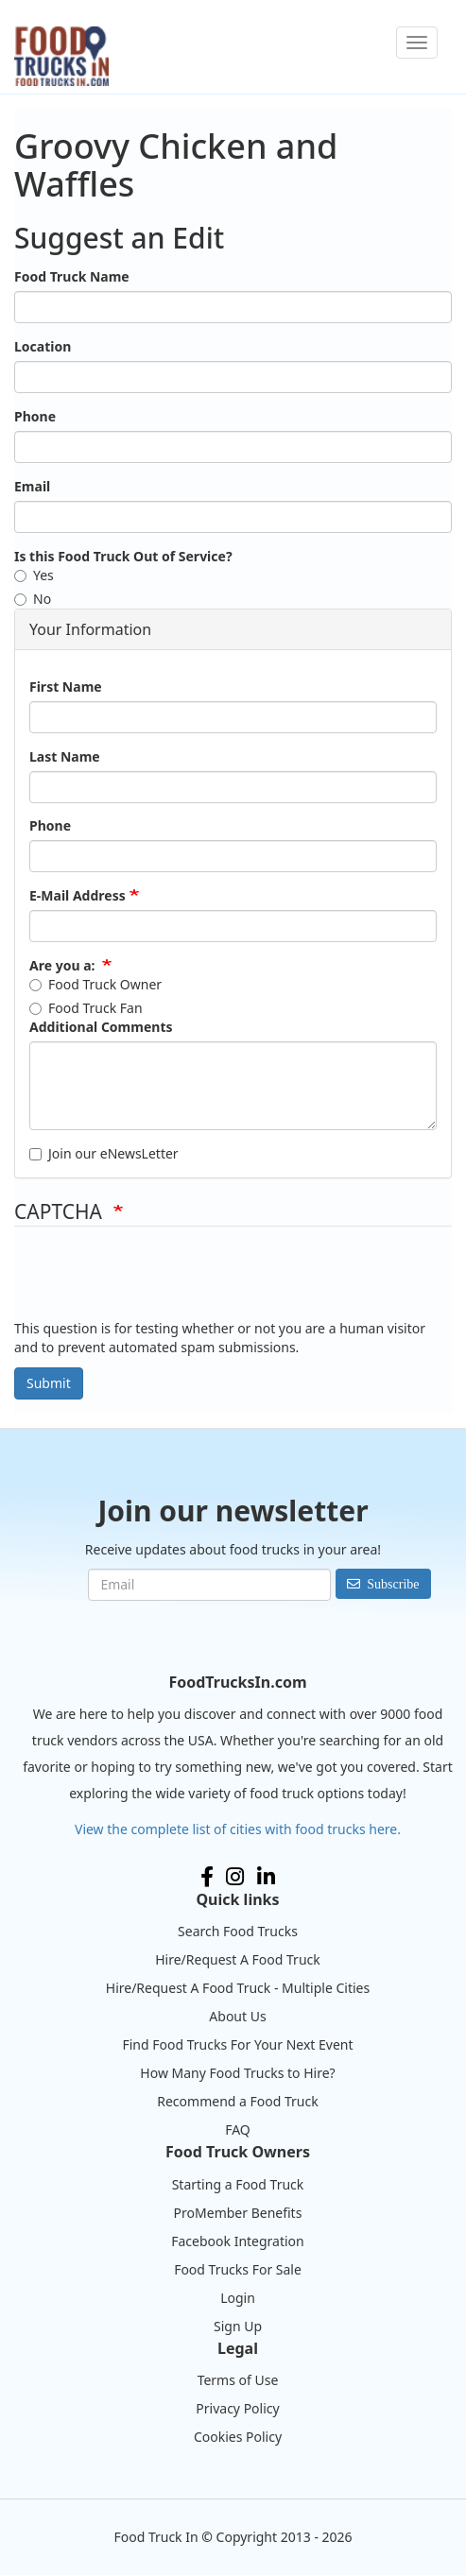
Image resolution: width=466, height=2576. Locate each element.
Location (42, 346)
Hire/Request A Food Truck (237, 1959)
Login (237, 2298)
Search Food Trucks (238, 1931)
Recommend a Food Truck (237, 2101)
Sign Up (238, 2326)
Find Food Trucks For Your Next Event (237, 2044)
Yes (34, 575)
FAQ (237, 2129)
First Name (65, 687)
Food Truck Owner (95, 984)
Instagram (235, 1876)
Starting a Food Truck (238, 2184)
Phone (35, 416)
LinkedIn (266, 1876)
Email (32, 486)
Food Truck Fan (86, 1008)
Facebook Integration (237, 2241)
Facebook (207, 1876)
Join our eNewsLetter (104, 1153)
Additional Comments (100, 1027)
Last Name (64, 756)
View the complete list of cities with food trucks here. (238, 1829)
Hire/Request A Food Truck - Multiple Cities (238, 1988)
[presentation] (158, 1282)
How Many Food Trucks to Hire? (237, 2073)
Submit (48, 1383)
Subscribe (393, 1583)
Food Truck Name (71, 276)
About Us (237, 2016)
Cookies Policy (238, 2437)
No (32, 599)
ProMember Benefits (238, 2213)
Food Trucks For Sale (238, 2269)
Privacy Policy (237, 2408)
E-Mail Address (77, 895)
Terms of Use (238, 2380)
